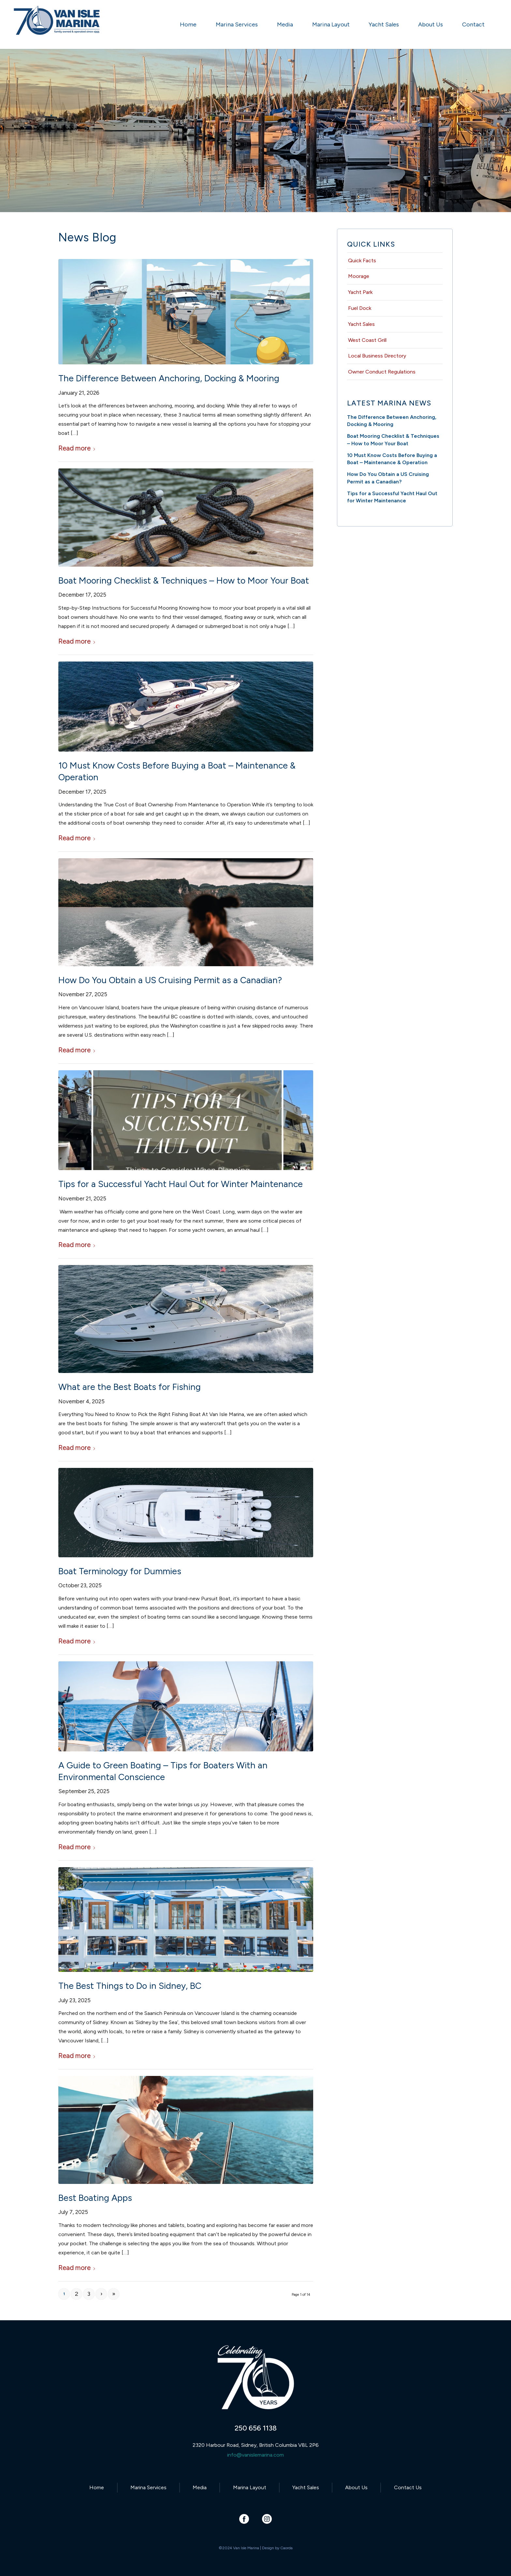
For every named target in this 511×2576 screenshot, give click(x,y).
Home (96, 2487)
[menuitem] (188, 24)
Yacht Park (360, 292)
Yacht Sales (361, 324)
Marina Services (148, 2487)
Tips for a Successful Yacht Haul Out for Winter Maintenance (180, 1184)
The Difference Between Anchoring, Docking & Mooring (168, 378)
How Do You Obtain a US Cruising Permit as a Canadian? (170, 980)
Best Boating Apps (95, 2197)
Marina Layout (249, 2487)
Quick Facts (362, 260)
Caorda (286, 2548)
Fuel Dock (359, 308)
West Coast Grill (367, 340)
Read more (77, 448)
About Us (356, 2487)
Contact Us (408, 2487)
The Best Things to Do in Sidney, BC (129, 1985)
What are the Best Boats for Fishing (129, 1386)
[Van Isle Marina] (57, 27)
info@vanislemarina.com (255, 2455)
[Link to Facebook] (244, 2519)
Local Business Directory (377, 356)
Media (200, 2487)
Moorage (358, 276)
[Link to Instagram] (267, 2519)
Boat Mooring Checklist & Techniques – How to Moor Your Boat (183, 580)
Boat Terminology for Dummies (119, 1571)
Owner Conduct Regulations (382, 372)
